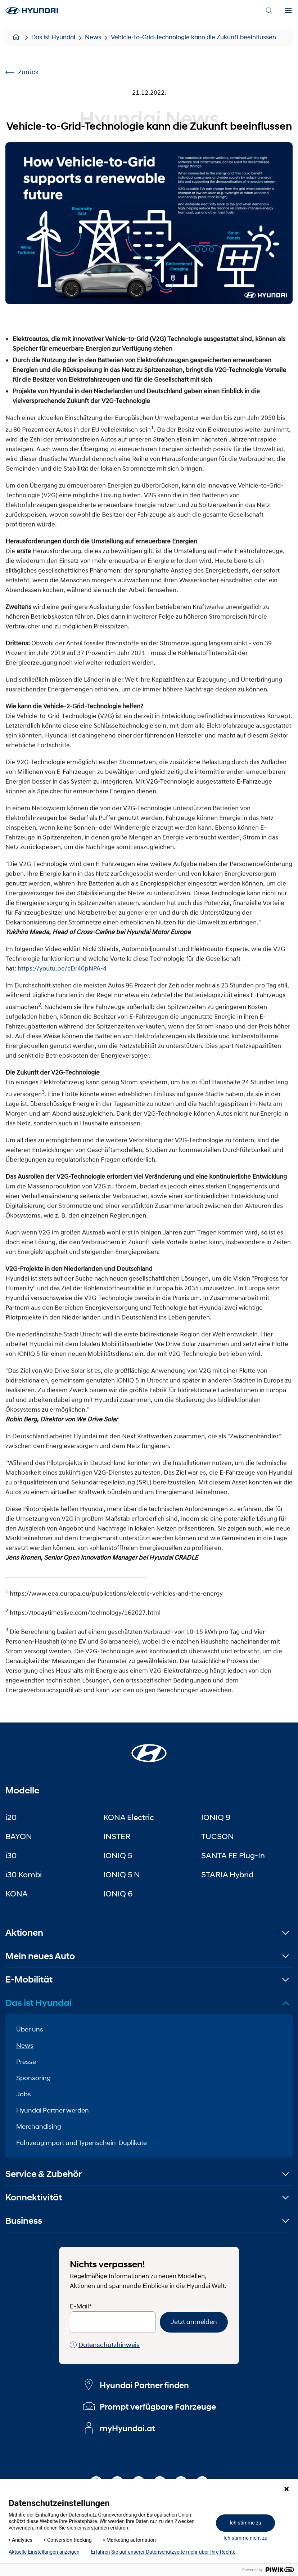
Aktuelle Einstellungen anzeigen (44, 2552)
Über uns (29, 2029)
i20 (11, 1817)
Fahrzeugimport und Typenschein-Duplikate (81, 2143)
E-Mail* (81, 2306)
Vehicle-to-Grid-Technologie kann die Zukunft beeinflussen (193, 37)
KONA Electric (128, 1817)
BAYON (18, 1836)
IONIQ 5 (117, 1855)
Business (23, 2220)
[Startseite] (149, 1749)
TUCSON (217, 1836)
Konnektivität (33, 2197)
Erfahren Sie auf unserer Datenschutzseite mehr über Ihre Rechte (163, 2552)
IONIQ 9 (216, 1817)
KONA (16, 1893)
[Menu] (288, 10)
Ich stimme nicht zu (245, 2538)
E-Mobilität (29, 1979)
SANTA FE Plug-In (233, 1855)
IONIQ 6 (118, 1893)
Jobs (23, 2094)
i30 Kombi (23, 1874)
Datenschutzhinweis (105, 2345)
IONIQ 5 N (121, 1874)
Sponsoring (33, 2078)
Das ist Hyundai (53, 37)
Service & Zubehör (43, 2173)
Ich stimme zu (245, 2523)
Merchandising (38, 2127)
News (93, 37)
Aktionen (24, 1932)
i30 (11, 1855)
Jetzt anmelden (194, 2322)
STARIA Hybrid (227, 1874)
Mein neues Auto (40, 1956)
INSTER (117, 1836)
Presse (26, 2062)
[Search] (269, 10)
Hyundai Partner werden (52, 2110)
